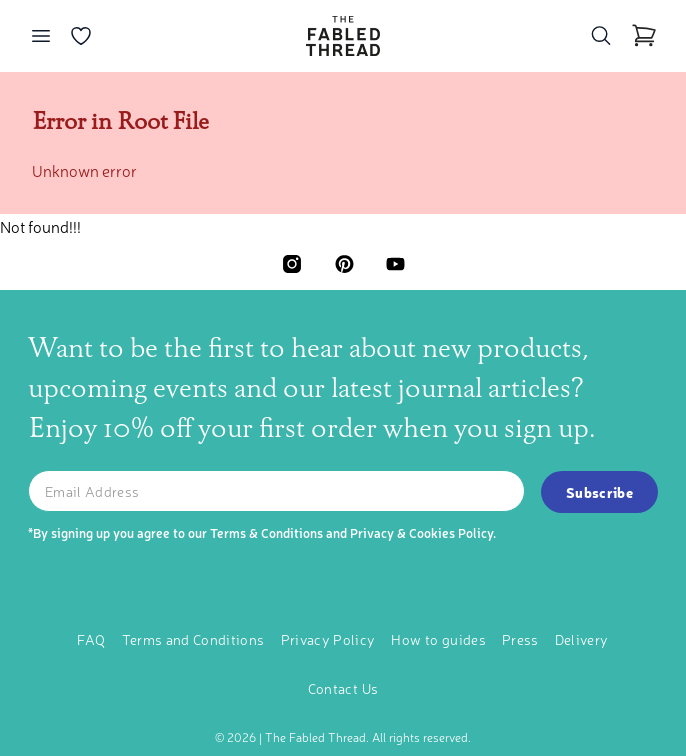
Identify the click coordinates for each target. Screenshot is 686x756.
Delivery (582, 638)
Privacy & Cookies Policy (421, 531)
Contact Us (343, 687)
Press (520, 638)
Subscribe (599, 491)
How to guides (438, 638)
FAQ (91, 638)
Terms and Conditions (193, 638)
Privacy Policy (328, 638)
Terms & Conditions (266, 531)
